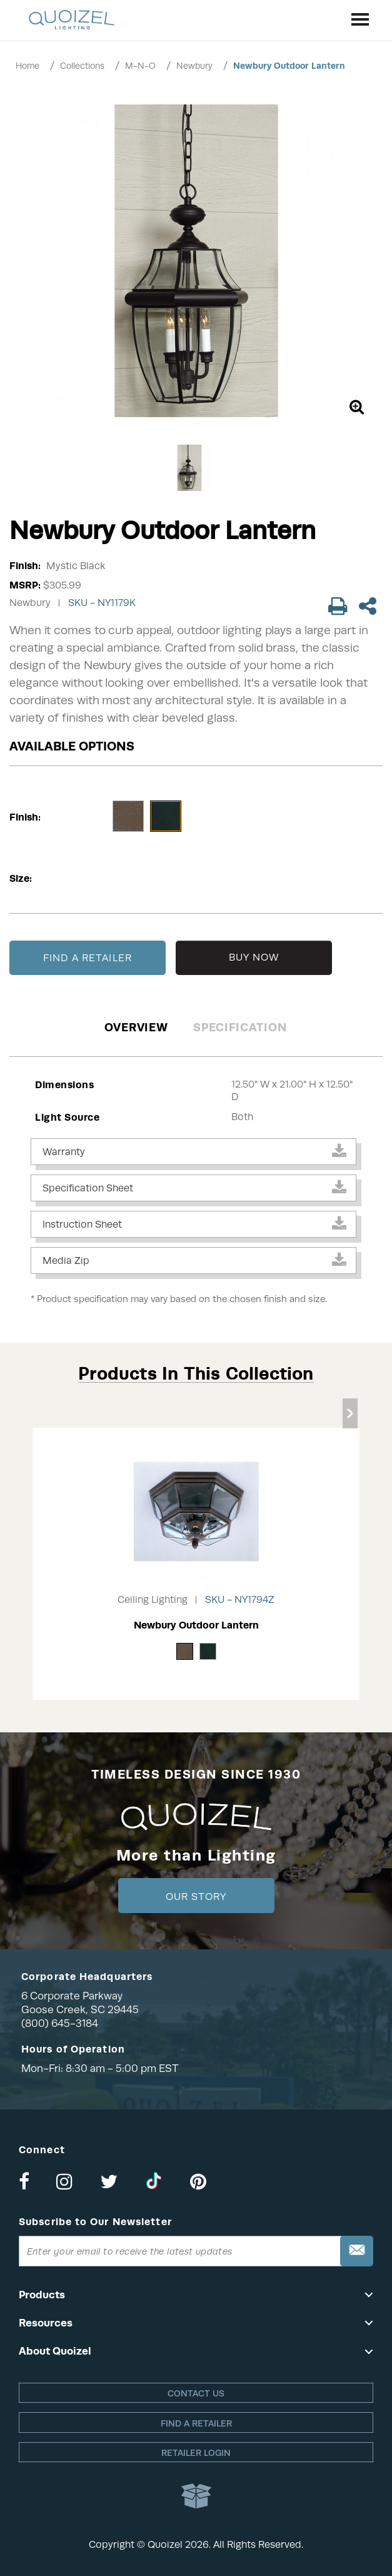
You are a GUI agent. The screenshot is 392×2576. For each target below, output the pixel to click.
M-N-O (140, 66)
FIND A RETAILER (87, 958)
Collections (82, 66)
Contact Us (196, 2393)
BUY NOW (254, 957)
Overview (136, 1027)
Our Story (196, 1896)
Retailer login (196, 2453)
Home (27, 66)
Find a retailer (196, 2423)
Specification (239, 1027)
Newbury (194, 66)
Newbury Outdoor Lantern (289, 66)
